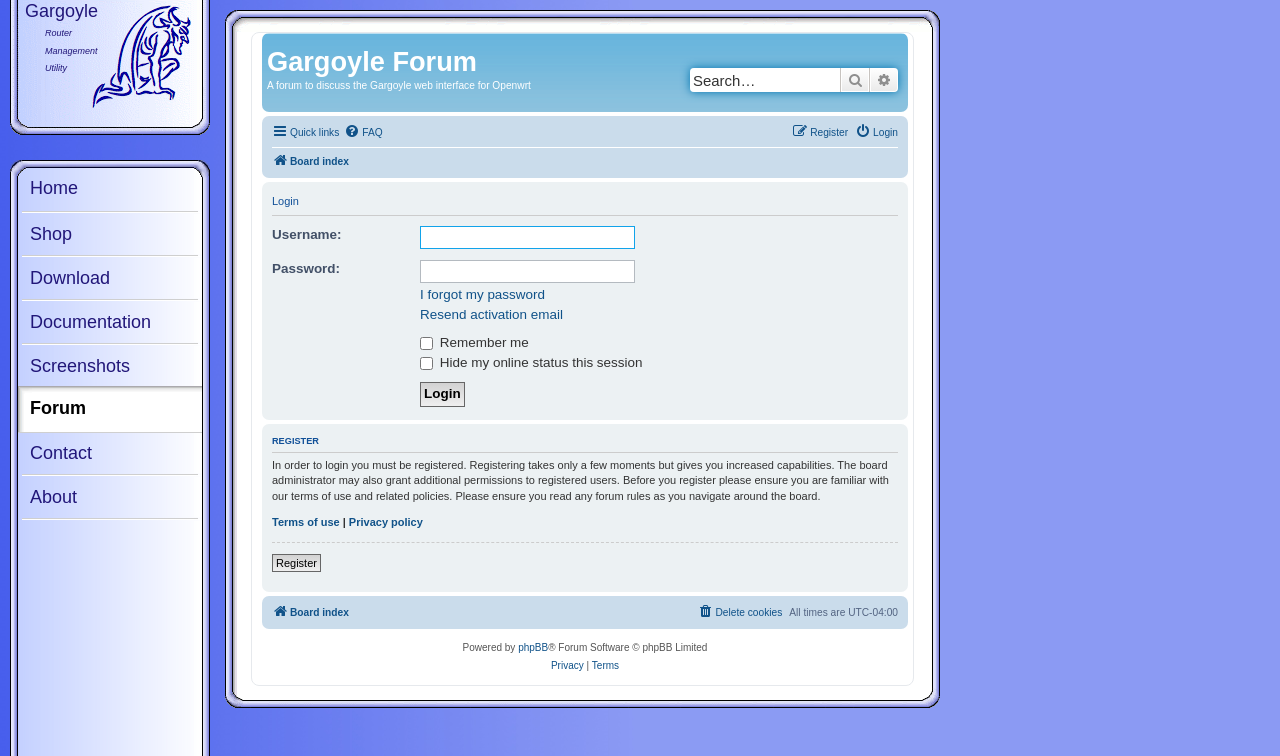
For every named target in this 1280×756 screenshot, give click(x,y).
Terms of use (306, 522)
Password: (306, 268)
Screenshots (80, 366)
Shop (51, 234)
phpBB (533, 647)
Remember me (474, 342)
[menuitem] (363, 133)
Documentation (90, 322)
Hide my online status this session (531, 362)
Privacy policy (386, 522)
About (53, 497)
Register (296, 563)
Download (70, 278)
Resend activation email (491, 314)
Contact (61, 453)
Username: (307, 234)
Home (54, 188)
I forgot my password (482, 294)
